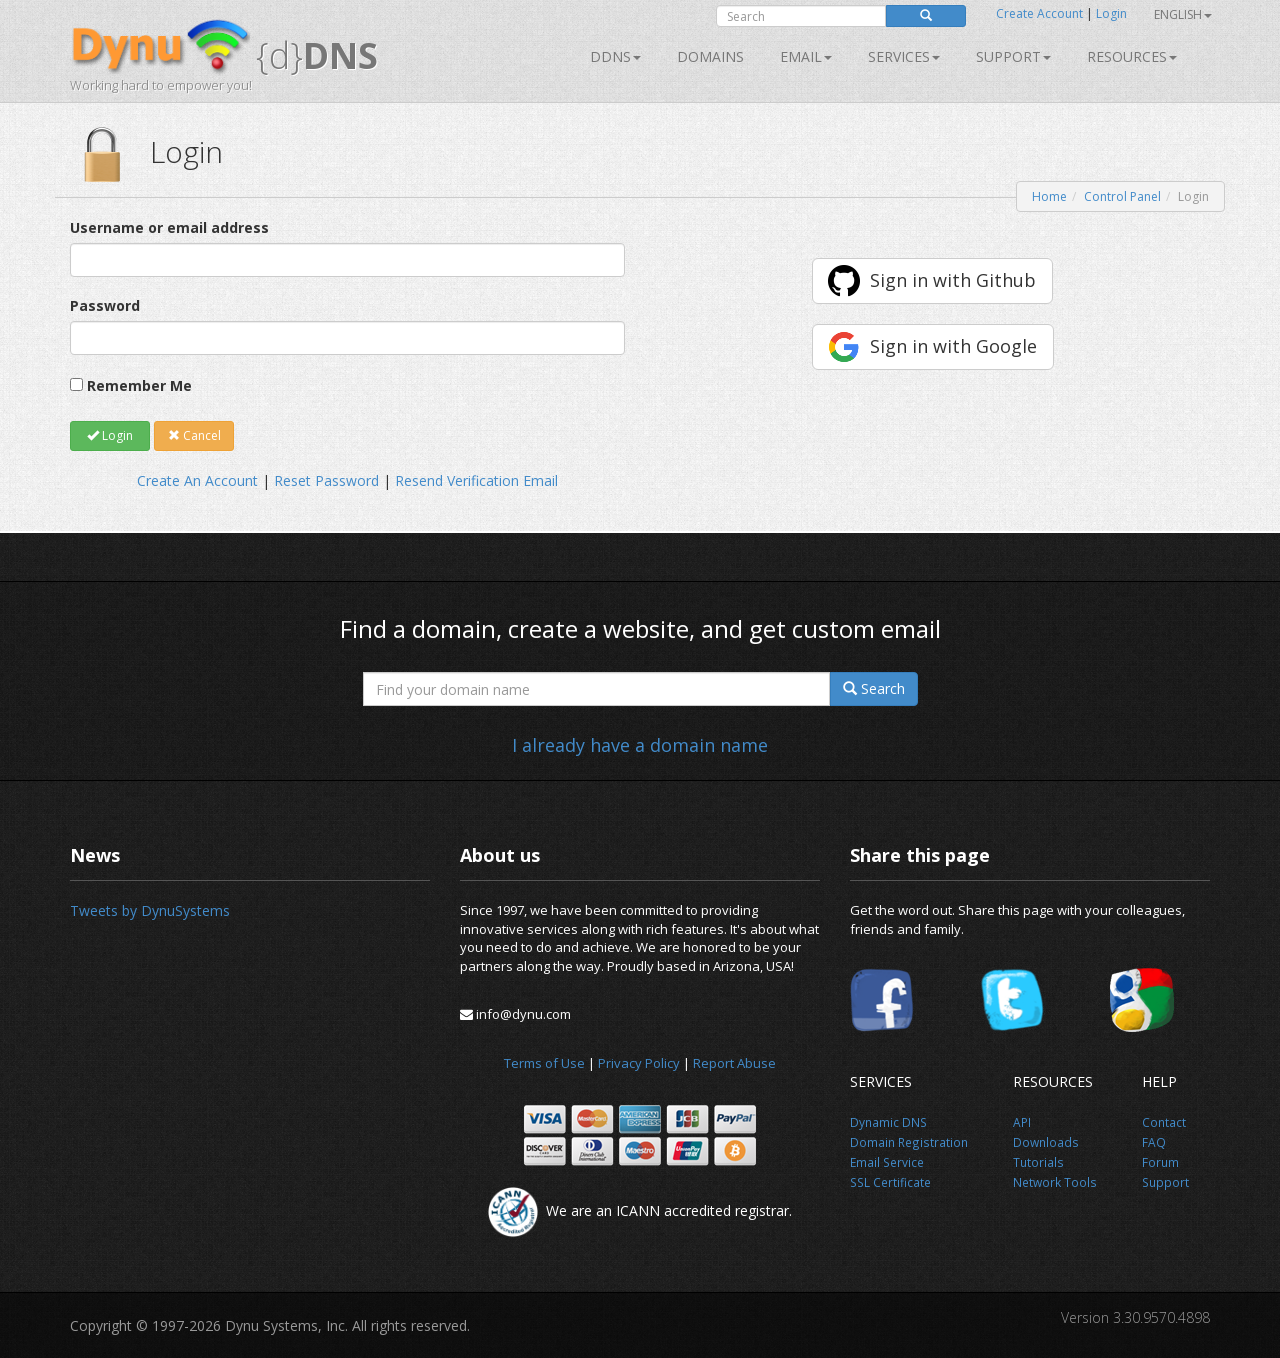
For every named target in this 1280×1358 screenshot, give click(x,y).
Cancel (194, 435)
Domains (710, 56)
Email (806, 56)
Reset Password (326, 480)
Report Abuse (734, 1063)
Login (1111, 13)
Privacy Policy (639, 1063)
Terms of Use (544, 1063)
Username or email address (169, 227)
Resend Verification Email (476, 480)
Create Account (1039, 13)
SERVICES (904, 56)
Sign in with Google (953, 346)
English (1183, 14)
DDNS (615, 56)
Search (874, 688)
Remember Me (139, 385)
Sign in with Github (953, 280)
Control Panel (1122, 196)
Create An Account (197, 480)
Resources (1132, 56)
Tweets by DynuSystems (150, 910)
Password (105, 305)
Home (1049, 196)
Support (1013, 56)
